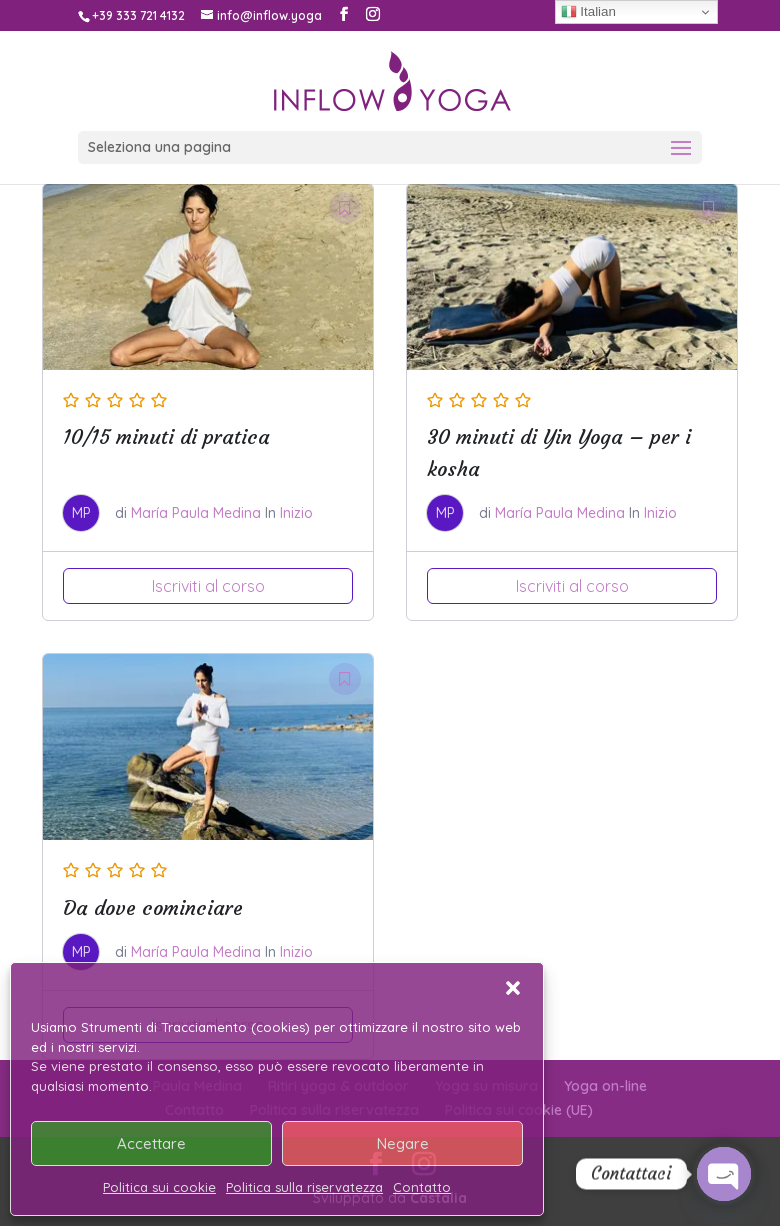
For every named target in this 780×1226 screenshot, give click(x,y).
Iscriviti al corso (208, 586)
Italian (588, 12)
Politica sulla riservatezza (304, 1187)
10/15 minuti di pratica (166, 436)
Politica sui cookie (159, 1187)
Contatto (422, 1187)
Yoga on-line (605, 1086)
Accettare (151, 1143)
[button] (513, 988)
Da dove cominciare (153, 907)
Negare (403, 1143)
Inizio (296, 513)
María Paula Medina (196, 513)
